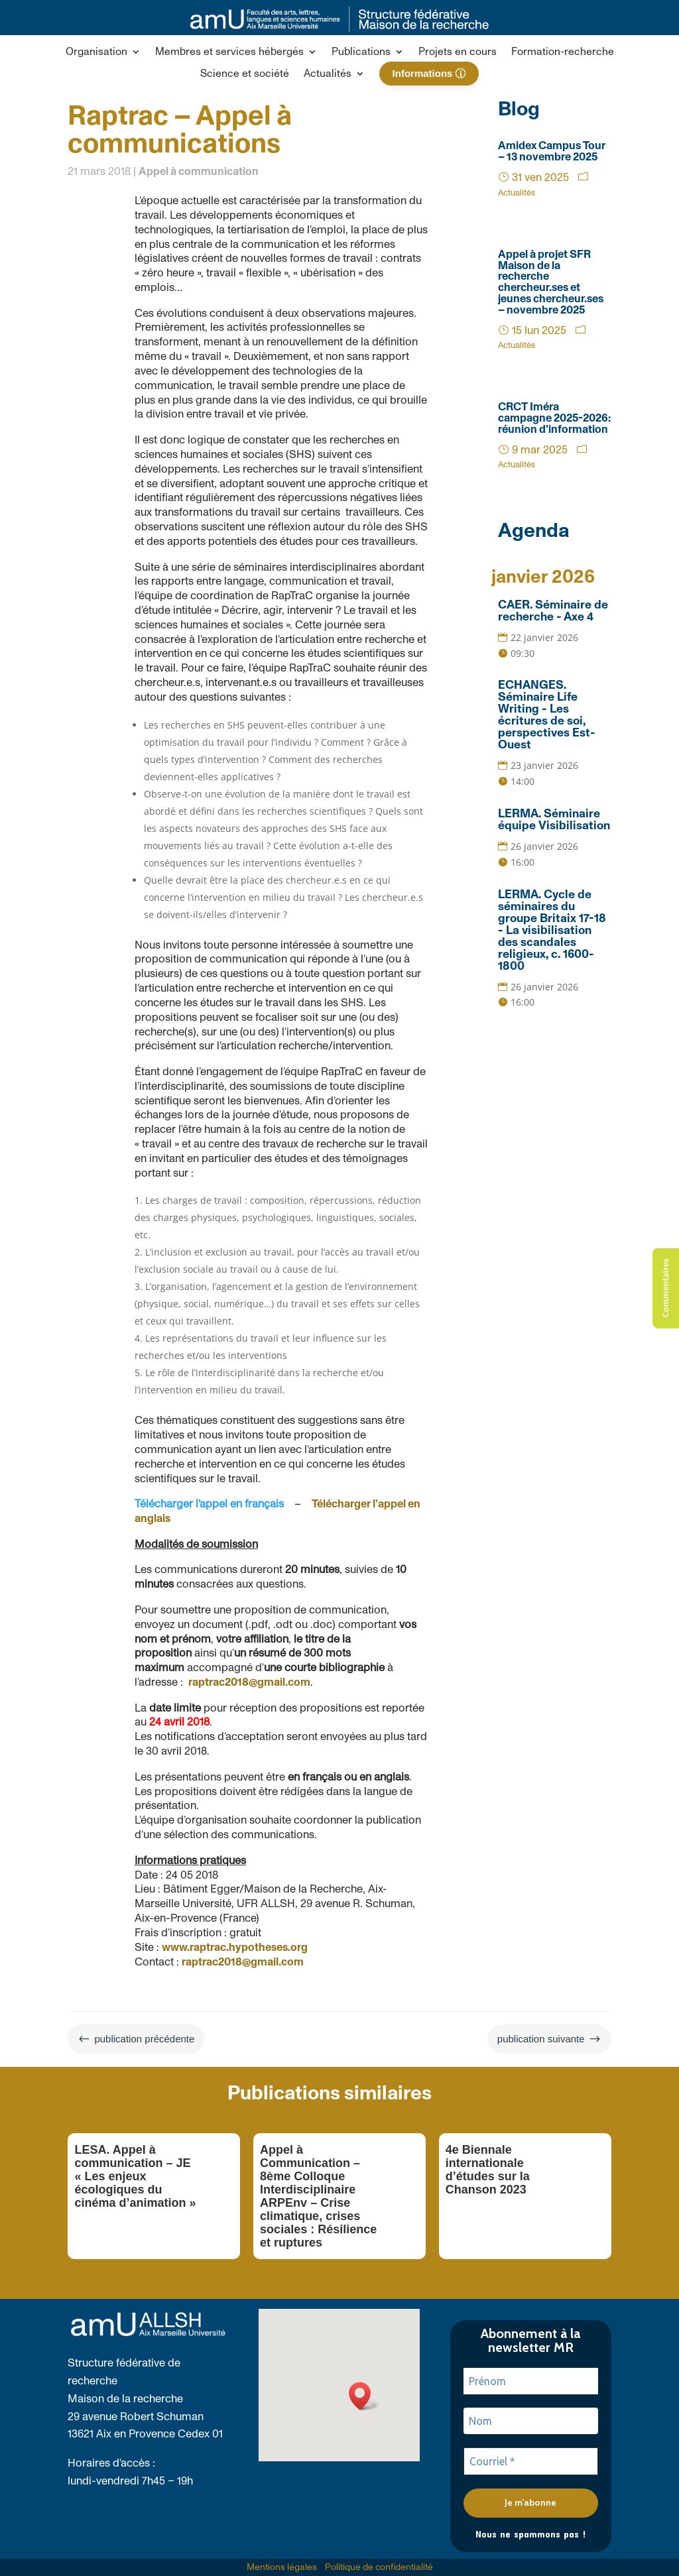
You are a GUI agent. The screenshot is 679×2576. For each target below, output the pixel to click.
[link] (339, 28)
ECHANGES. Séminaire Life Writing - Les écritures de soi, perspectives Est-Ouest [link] (546, 715)
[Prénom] (530, 2381)
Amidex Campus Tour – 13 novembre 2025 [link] (551, 151)
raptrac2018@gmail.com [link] (249, 1682)
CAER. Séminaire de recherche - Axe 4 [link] (553, 611)
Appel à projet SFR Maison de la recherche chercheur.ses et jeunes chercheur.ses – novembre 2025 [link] (550, 282)
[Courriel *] (530, 2461)
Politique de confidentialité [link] (379, 2567)
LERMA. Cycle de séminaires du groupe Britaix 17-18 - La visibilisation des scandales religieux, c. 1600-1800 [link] (552, 930)
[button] (103, 54)
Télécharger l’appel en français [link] (209, 1504)
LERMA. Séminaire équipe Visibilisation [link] (554, 820)
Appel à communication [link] (199, 171)
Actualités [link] (516, 193)
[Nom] (530, 2421)
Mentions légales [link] (282, 2567)
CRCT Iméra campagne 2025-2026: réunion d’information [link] (554, 418)
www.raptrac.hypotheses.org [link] (235, 1947)
